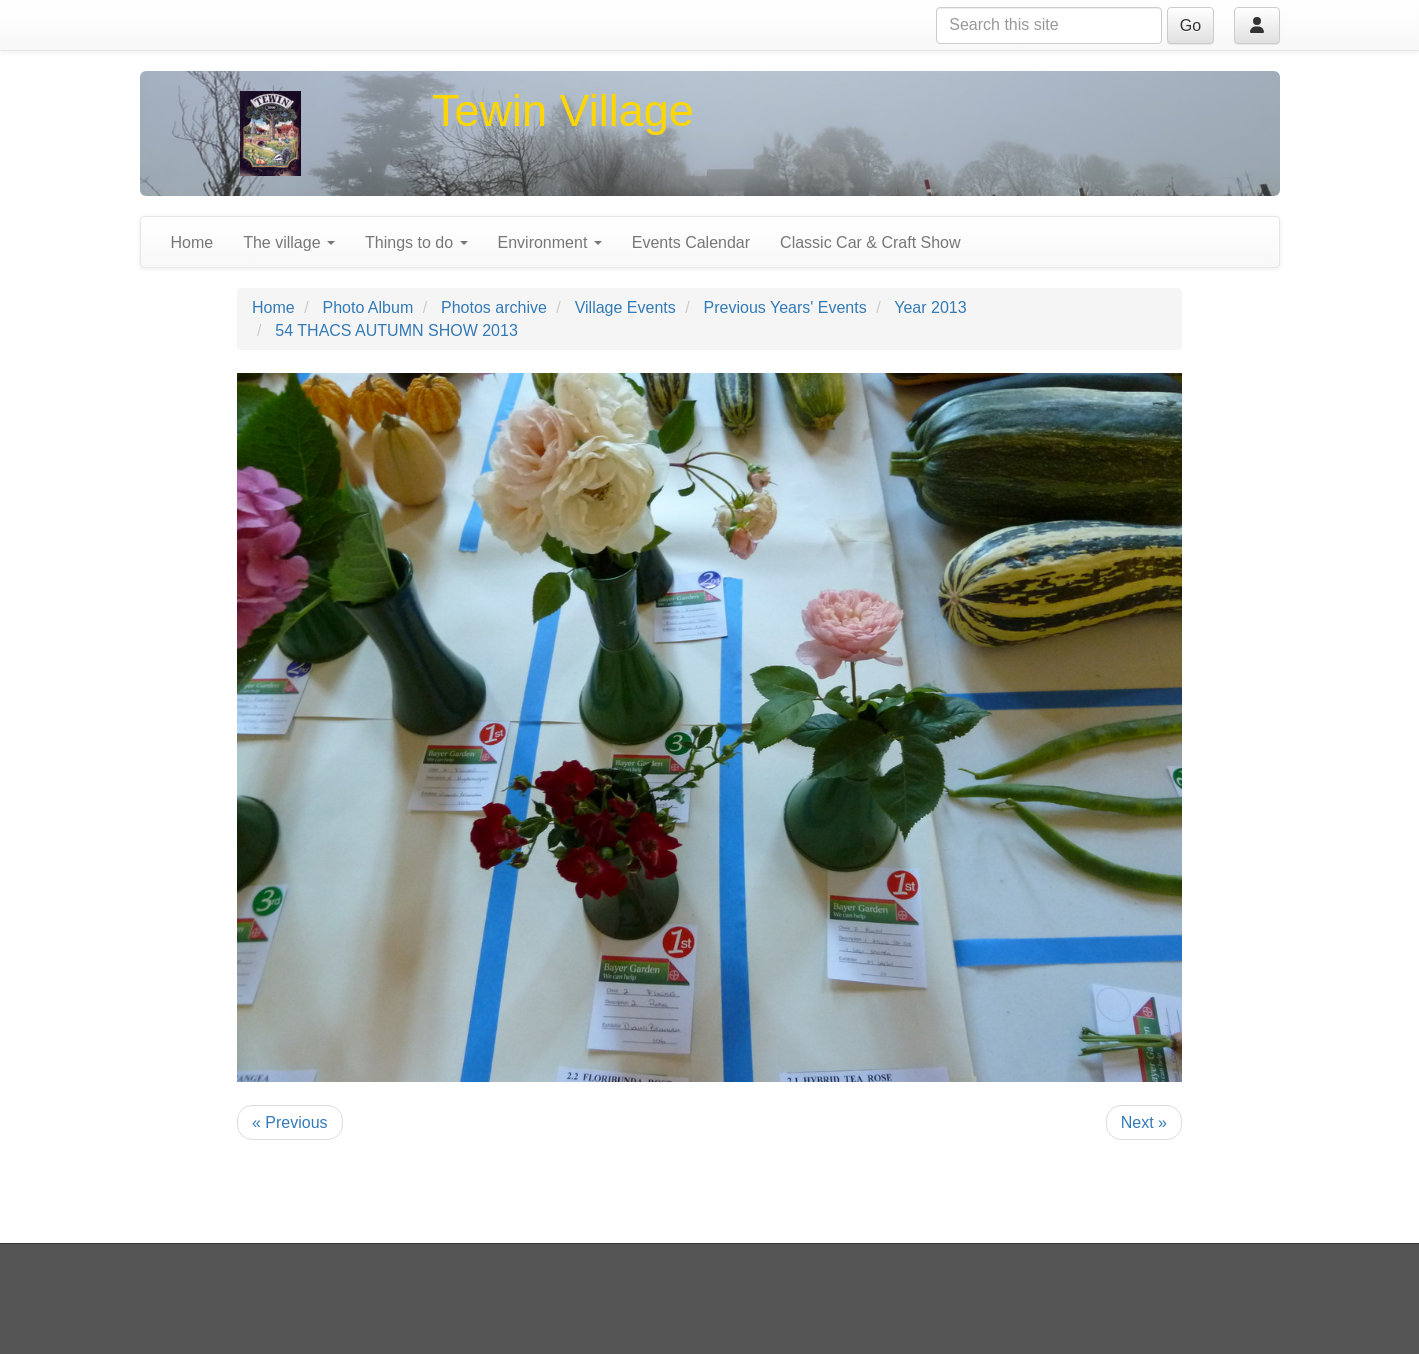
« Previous (290, 1122)
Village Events (625, 307)
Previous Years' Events (785, 307)
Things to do (416, 242)
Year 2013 (930, 307)
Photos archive (494, 307)
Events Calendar (691, 242)
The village (289, 242)
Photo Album (367, 307)
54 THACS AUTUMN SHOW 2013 (396, 330)
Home (192, 242)
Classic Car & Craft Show (870, 242)
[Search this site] (1049, 25)
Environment (550, 242)
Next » (1144, 1122)
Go (1190, 25)
